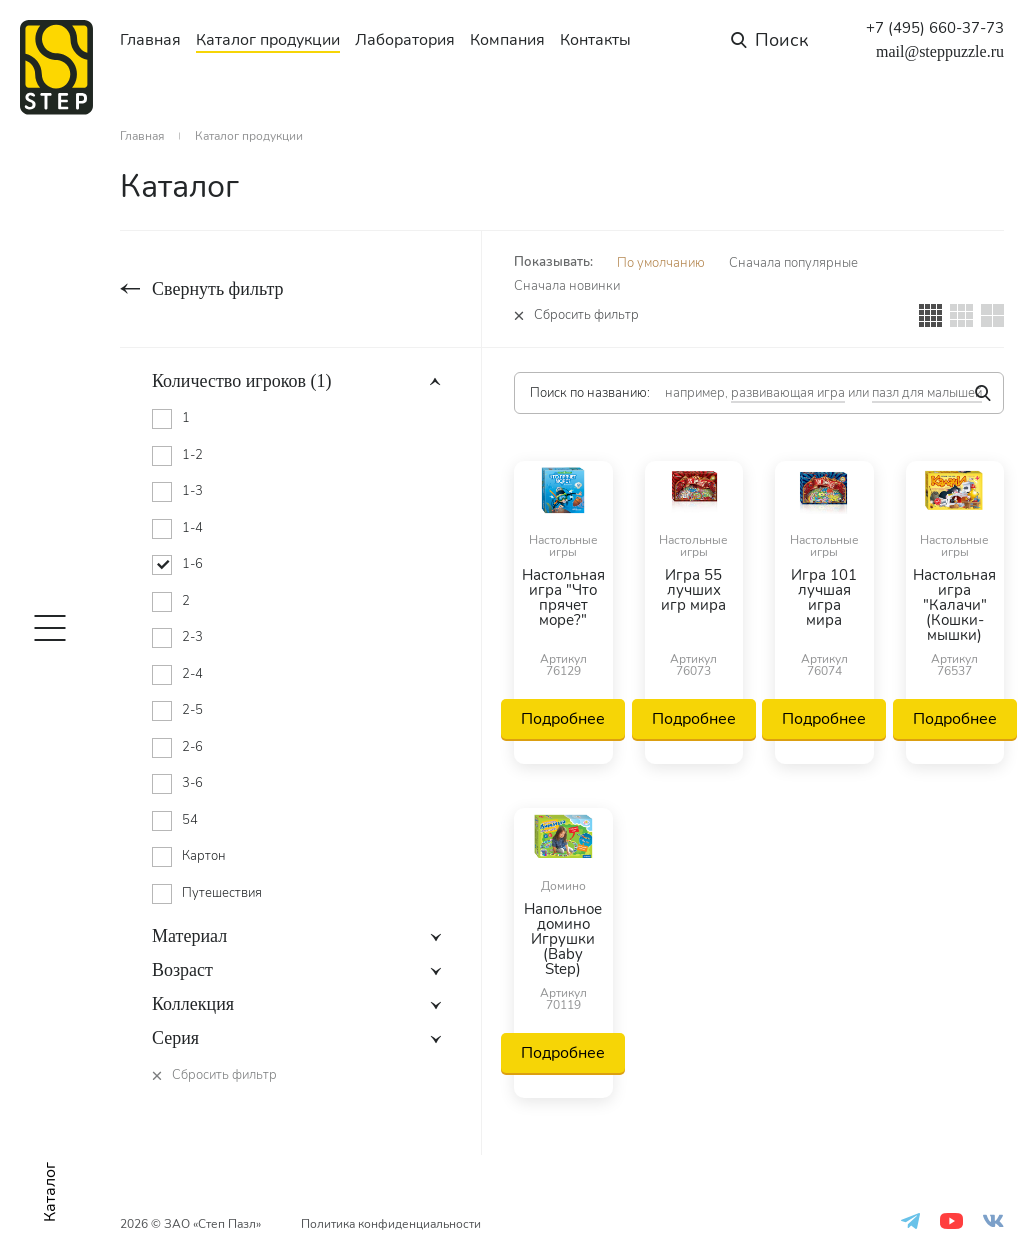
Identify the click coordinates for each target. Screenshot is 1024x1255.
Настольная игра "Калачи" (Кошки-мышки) (954, 605)
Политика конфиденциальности (391, 1224)
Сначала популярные (793, 263)
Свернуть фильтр (217, 289)
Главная (150, 40)
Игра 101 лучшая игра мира (824, 599)
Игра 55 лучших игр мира (693, 591)
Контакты (595, 40)
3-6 (192, 783)
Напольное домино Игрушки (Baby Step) (563, 939)
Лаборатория (405, 40)
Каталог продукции (268, 40)
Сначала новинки (567, 286)
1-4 (192, 528)
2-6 (192, 747)
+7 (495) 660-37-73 (935, 28)
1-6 (192, 564)
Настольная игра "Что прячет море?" (563, 599)
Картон (204, 856)
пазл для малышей (927, 393)
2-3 (192, 637)
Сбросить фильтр (586, 315)
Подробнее (563, 719)
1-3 (192, 491)
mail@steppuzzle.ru (940, 52)
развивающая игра (788, 393)
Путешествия (222, 893)
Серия (175, 1038)
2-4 (192, 674)
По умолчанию (661, 263)
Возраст (182, 970)
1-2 (192, 455)
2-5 (192, 710)
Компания (507, 40)
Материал (189, 936)
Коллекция (193, 1004)
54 (190, 820)
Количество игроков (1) (242, 381)
